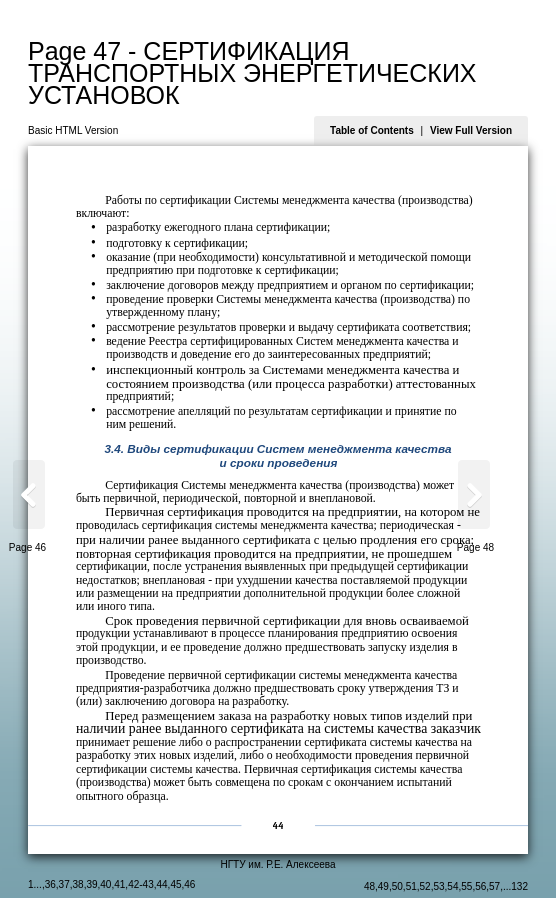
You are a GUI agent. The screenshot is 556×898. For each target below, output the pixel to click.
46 (189, 884)
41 (119, 884)
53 (438, 886)
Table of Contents (372, 130)
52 (425, 886)
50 (397, 886)
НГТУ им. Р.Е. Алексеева (277, 864)
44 (161, 884)
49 (383, 886)
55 (466, 886)
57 (494, 886)
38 (78, 884)
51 (411, 886)
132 (519, 886)
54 (452, 886)
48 (369, 886)
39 (91, 884)
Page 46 (27, 547)
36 (50, 884)
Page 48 (475, 547)
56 (480, 886)
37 (64, 884)
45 (175, 884)
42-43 (141, 884)
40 (105, 884)
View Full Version (471, 130)
